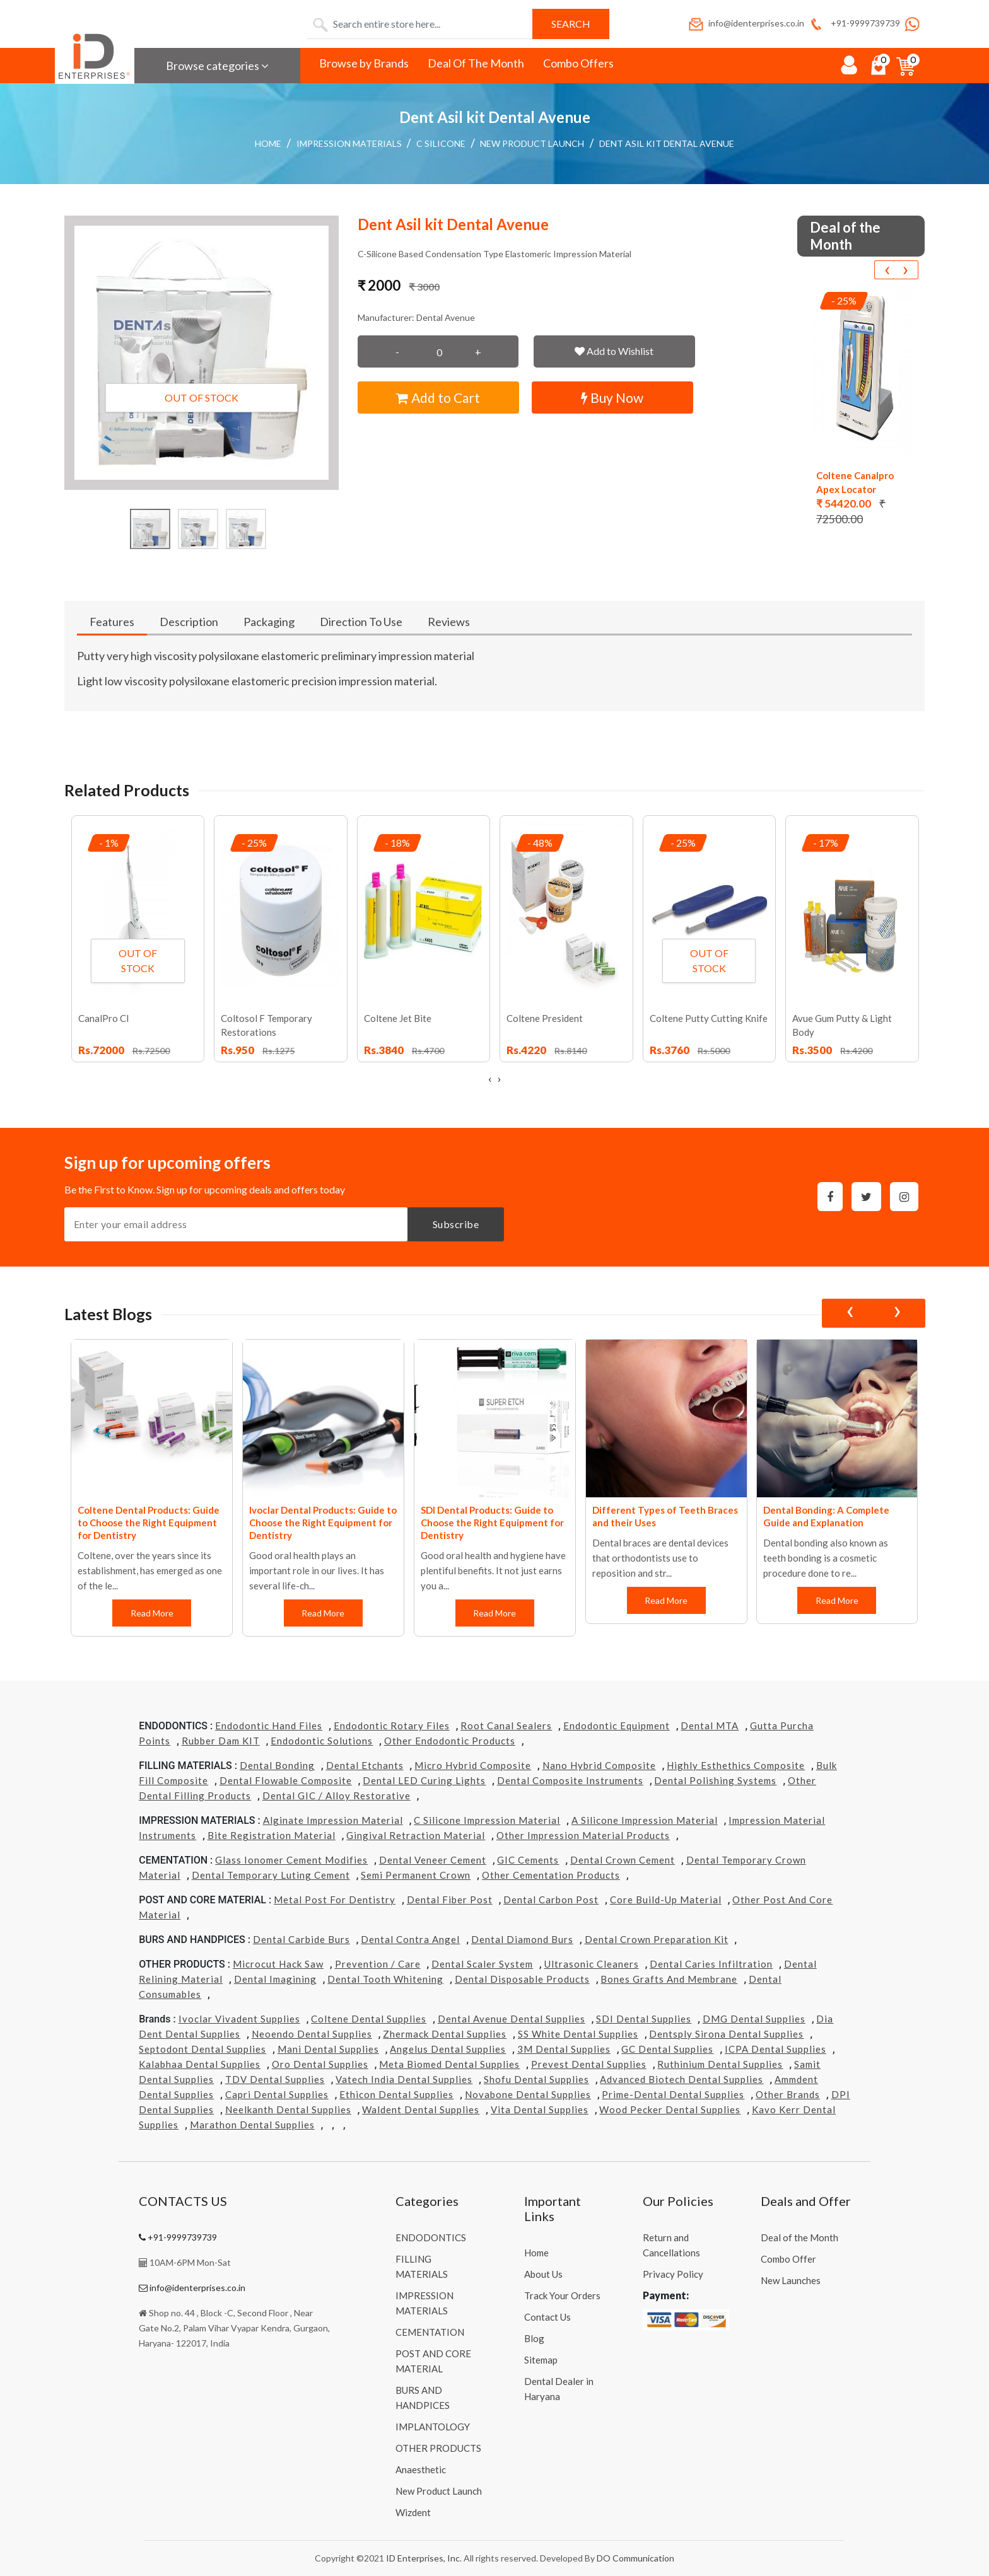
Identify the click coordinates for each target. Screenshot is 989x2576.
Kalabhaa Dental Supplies (199, 2064)
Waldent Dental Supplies (420, 2109)
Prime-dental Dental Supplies (673, 2094)
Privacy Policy (673, 2274)
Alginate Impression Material (333, 1820)
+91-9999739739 (853, 23)
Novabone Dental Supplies (528, 2094)
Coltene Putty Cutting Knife (709, 1018)
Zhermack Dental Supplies (444, 2033)
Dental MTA (710, 1725)
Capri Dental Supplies (277, 2094)
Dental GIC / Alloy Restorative (336, 1795)
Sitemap (541, 2359)
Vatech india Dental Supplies (404, 2079)
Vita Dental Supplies (539, 2109)
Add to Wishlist (614, 351)
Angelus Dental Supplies (448, 2049)
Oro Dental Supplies (320, 2064)
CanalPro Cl (103, 1018)
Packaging (269, 622)
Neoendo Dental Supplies (312, 2033)
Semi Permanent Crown (416, 1875)
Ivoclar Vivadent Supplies (239, 2018)
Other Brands (788, 2094)
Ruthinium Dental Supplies (720, 2064)
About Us (543, 2274)
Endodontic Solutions (322, 1740)
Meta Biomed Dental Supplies (449, 2064)
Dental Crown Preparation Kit (657, 1939)
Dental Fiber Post (450, 1899)
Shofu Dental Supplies (536, 2079)
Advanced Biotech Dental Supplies (681, 2079)
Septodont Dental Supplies (202, 2049)
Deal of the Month (799, 2237)
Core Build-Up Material (666, 1899)
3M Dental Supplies (564, 2049)
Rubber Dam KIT (221, 1740)
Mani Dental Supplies (328, 2049)
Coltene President (544, 1018)
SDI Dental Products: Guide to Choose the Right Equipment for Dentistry (492, 1522)
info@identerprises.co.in (745, 23)
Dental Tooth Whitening (385, 1979)
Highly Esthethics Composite (736, 1765)
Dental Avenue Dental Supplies (511, 2018)
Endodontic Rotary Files (392, 1725)
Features (112, 622)
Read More (151, 1613)
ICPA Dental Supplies (775, 2049)
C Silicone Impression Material (487, 1820)
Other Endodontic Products (449, 1740)
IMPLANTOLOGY (432, 2426)
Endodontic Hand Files (268, 1725)
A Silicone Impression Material (644, 1820)
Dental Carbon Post (551, 1899)
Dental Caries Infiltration (711, 1964)
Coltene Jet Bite (397, 1018)
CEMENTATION (429, 2332)
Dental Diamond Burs (522, 1939)
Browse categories (217, 66)
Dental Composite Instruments (570, 1780)
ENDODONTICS (430, 2237)
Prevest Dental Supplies (589, 2064)
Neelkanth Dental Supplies (288, 2109)
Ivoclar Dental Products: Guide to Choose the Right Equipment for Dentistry (323, 1522)
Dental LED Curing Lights (424, 1780)
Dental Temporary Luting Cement (271, 1875)
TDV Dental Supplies (275, 2079)
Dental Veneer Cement (432, 1859)
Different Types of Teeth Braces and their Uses (665, 1516)
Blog (534, 2338)
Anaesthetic (420, 2469)
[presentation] (886, 269)
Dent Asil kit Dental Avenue (666, 143)
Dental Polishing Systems (715, 1780)
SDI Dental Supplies (643, 2018)
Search (570, 24)
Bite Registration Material (272, 1835)
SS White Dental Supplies (578, 2033)
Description (189, 622)
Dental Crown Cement (622, 1859)
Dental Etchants (365, 1765)
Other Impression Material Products (583, 1835)
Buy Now (612, 397)
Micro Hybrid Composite (472, 1765)
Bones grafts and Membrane (668, 1979)
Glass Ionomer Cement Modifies (291, 1859)
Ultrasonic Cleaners (591, 1964)
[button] (201, 353)
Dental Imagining (275, 1979)
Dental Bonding (277, 1765)
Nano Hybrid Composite (599, 1765)
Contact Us (547, 2317)
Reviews (449, 622)
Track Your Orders (562, 2295)
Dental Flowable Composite (285, 1780)
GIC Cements (528, 1859)
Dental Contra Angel (410, 1939)
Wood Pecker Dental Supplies (669, 2109)
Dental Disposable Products (522, 1979)
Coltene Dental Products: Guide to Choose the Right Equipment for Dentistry (148, 1522)
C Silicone (440, 143)
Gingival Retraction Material (415, 1835)
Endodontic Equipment (616, 1725)
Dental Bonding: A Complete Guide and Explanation (826, 1516)
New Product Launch (532, 143)
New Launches (791, 2280)
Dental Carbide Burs (301, 1939)
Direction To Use (361, 622)
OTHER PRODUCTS (438, 2448)
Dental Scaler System (482, 1964)
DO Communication (635, 2558)
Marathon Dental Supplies (252, 2124)
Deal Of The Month (476, 63)
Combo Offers (578, 63)
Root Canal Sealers (506, 1725)
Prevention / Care (378, 1964)
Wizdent (413, 2512)
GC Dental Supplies (667, 2049)
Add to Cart (438, 397)
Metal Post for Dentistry (334, 1899)
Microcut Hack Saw (278, 1964)
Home (268, 143)
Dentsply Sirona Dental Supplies (726, 2033)
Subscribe (456, 1224)
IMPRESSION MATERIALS (349, 143)
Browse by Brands (364, 63)
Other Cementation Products (551, 1875)
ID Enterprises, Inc (423, 2558)
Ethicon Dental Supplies (396, 2094)
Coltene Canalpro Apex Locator (855, 482)
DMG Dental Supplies (754, 2018)
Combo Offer (788, 2259)
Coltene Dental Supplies (368, 2018)
